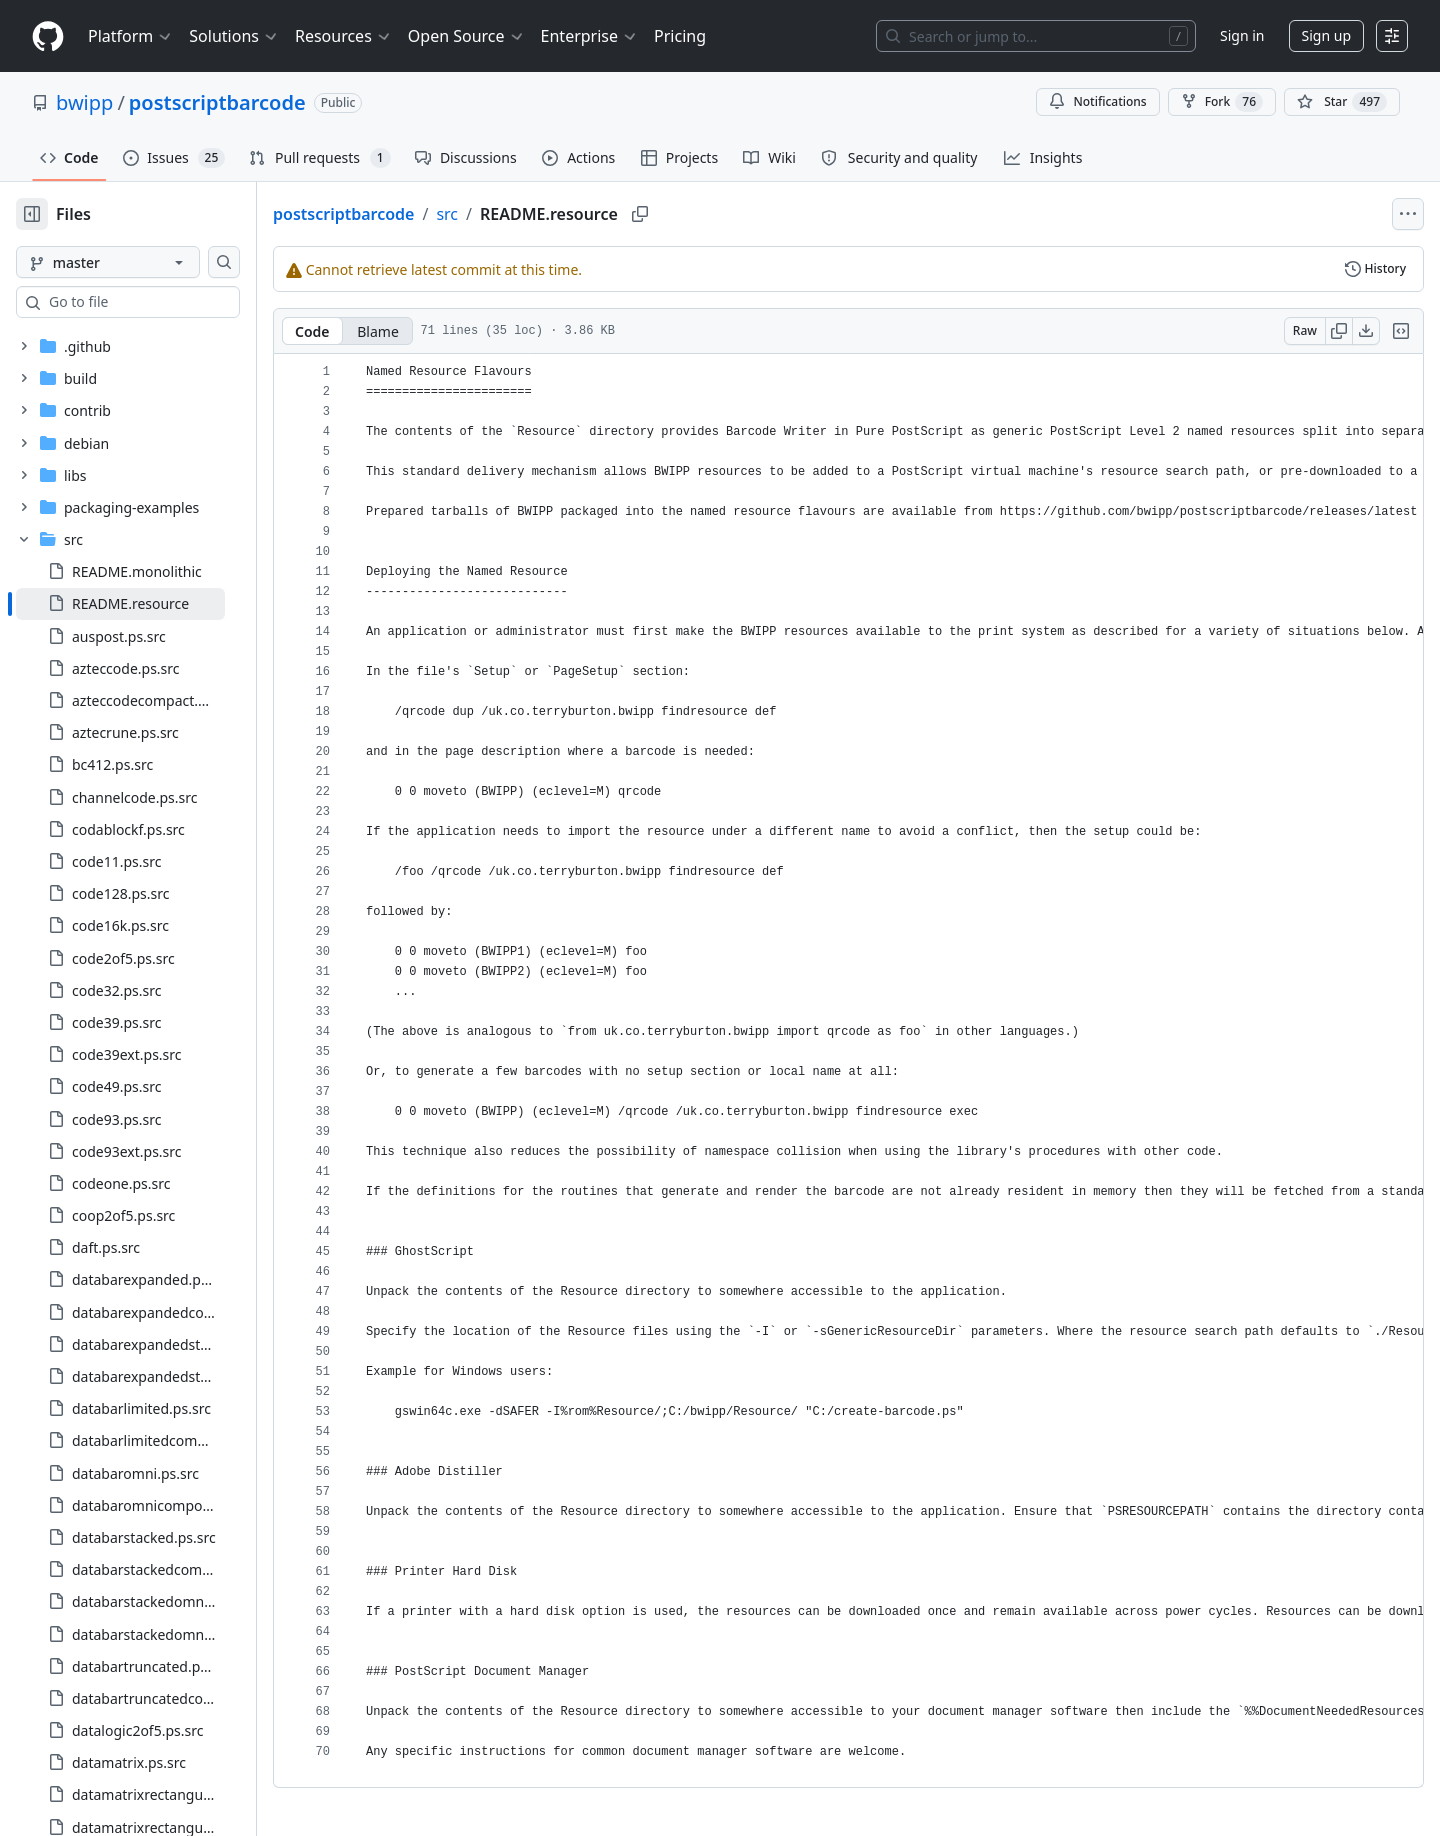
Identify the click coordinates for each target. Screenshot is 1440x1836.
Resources (343, 36)
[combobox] (168, 302)
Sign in (1242, 35)
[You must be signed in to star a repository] (1342, 102)
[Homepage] (48, 36)
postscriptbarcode (217, 102)
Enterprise (589, 36)
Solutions (234, 36)
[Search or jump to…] (1036, 36)
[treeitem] (152, 604)
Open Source (466, 36)
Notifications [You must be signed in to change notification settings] (1097, 101)
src (511, 214)
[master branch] (140, 262)
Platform (130, 36)
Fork (1222, 102)
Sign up (1326, 35)
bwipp (84, 102)
